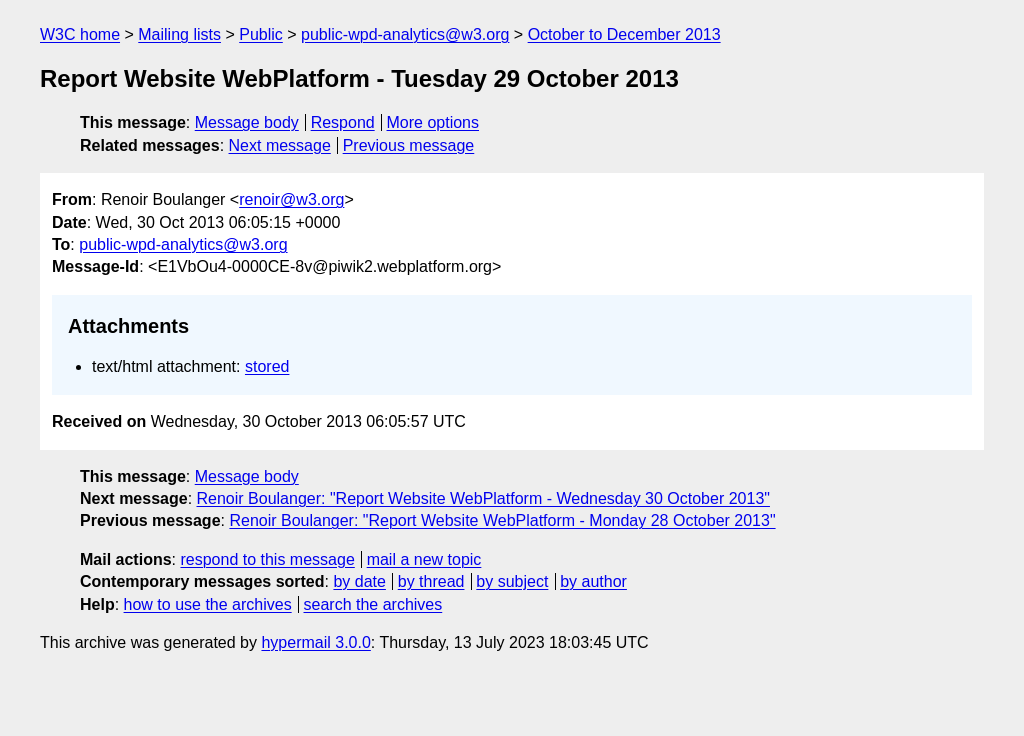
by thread (431, 581)
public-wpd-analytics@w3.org (405, 34)
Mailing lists (179, 34)
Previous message (409, 145)
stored (267, 366)
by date (359, 581)
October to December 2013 (624, 34)
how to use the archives (208, 604)
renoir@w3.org (291, 199)
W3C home (80, 34)
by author (593, 581)
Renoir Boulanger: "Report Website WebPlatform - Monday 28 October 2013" (502, 520)
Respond (343, 122)
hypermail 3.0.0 (315, 642)
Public (261, 34)
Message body (247, 122)
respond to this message (267, 559)
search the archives (373, 604)
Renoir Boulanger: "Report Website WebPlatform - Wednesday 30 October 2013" (483, 498)
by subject (512, 581)
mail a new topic (424, 559)
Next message (280, 145)
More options (433, 122)
